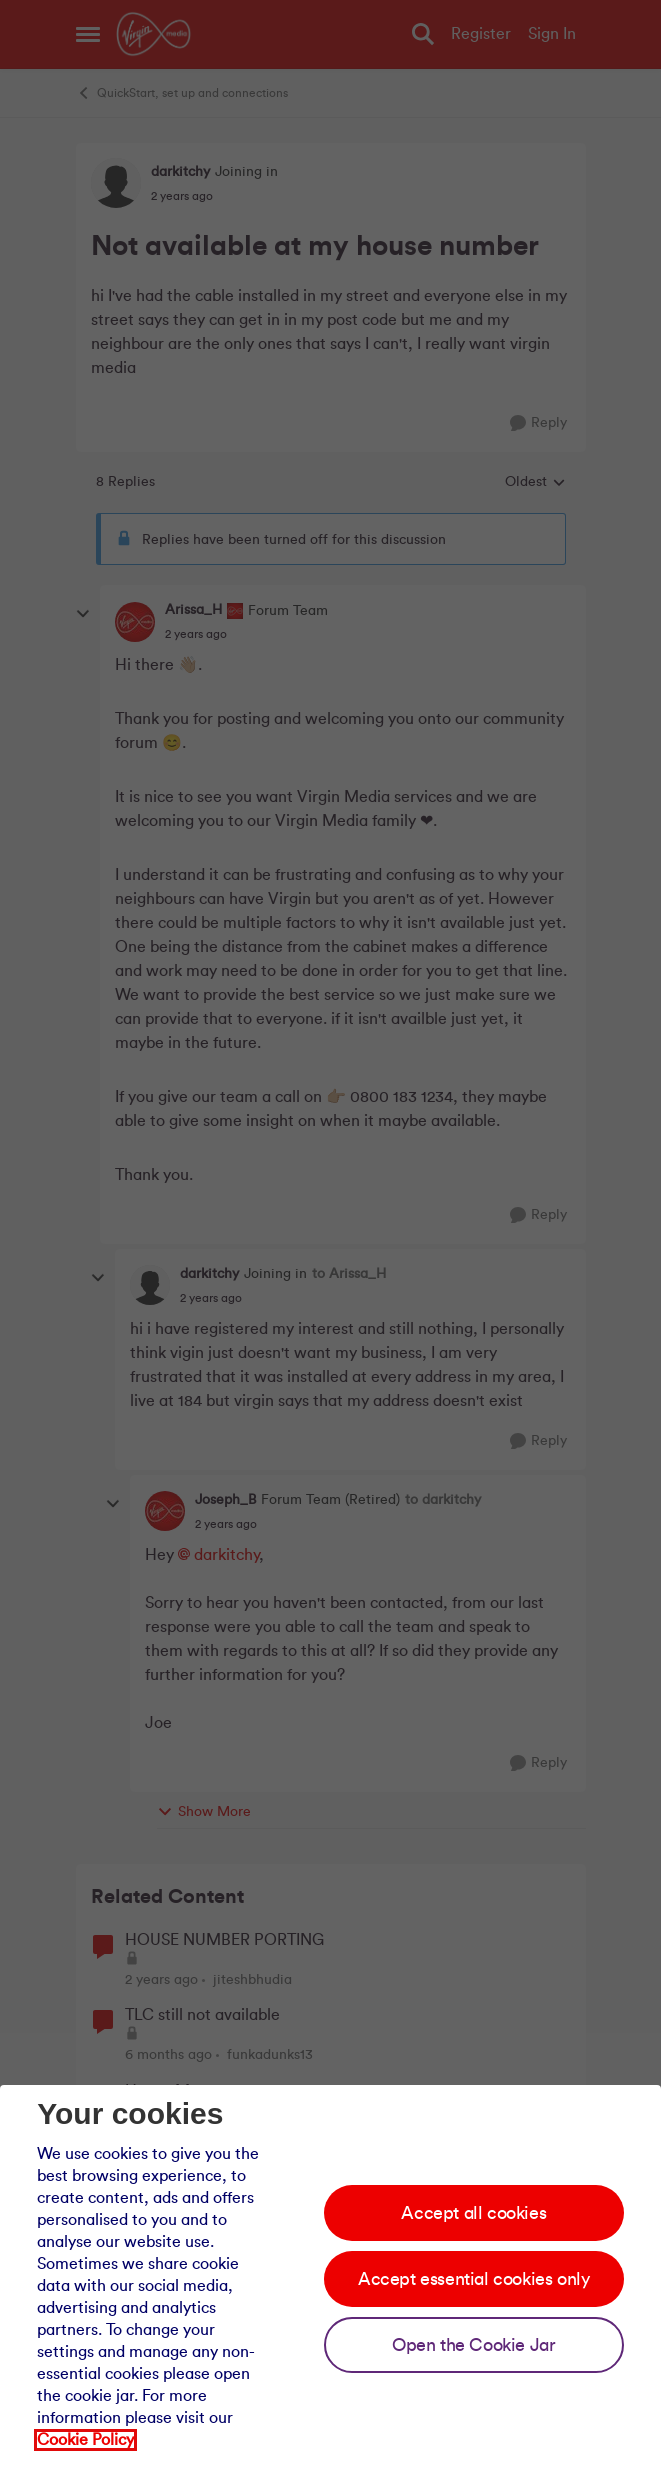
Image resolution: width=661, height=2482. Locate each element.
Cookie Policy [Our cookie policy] (85, 2440)
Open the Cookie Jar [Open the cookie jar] (473, 2345)
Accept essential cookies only (473, 2279)
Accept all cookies (473, 2213)
